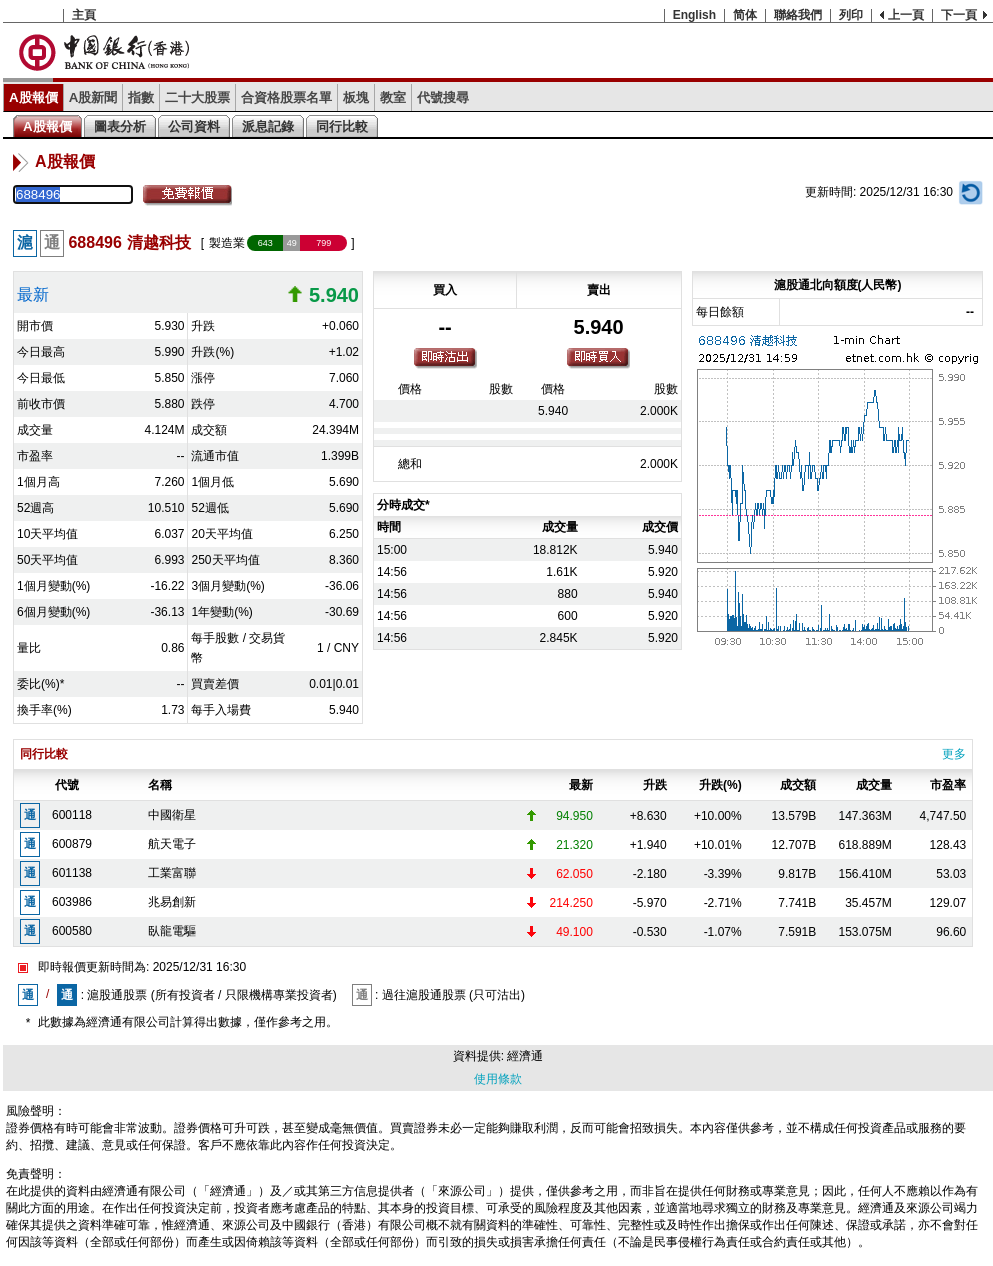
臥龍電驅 (172, 931)
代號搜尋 (443, 97)
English (694, 15)
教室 (393, 97)
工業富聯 (172, 873)
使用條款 (498, 1079)
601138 (72, 873)
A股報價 (33, 97)
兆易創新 (172, 902)
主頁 (84, 15)
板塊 (356, 97)
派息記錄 (268, 126)
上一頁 (906, 15)
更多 (954, 754)
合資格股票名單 (286, 97)
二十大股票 (197, 97)
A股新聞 (93, 97)
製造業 (227, 243)
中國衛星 (172, 815)
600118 (72, 815)
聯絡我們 (798, 15)
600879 (72, 844)
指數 (141, 97)
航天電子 (172, 844)
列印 (851, 15)
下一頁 (959, 15)
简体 (745, 15)
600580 (72, 931)
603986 (72, 902)
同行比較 (342, 126)
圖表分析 (120, 126)
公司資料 (194, 126)
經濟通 (525, 1056)
